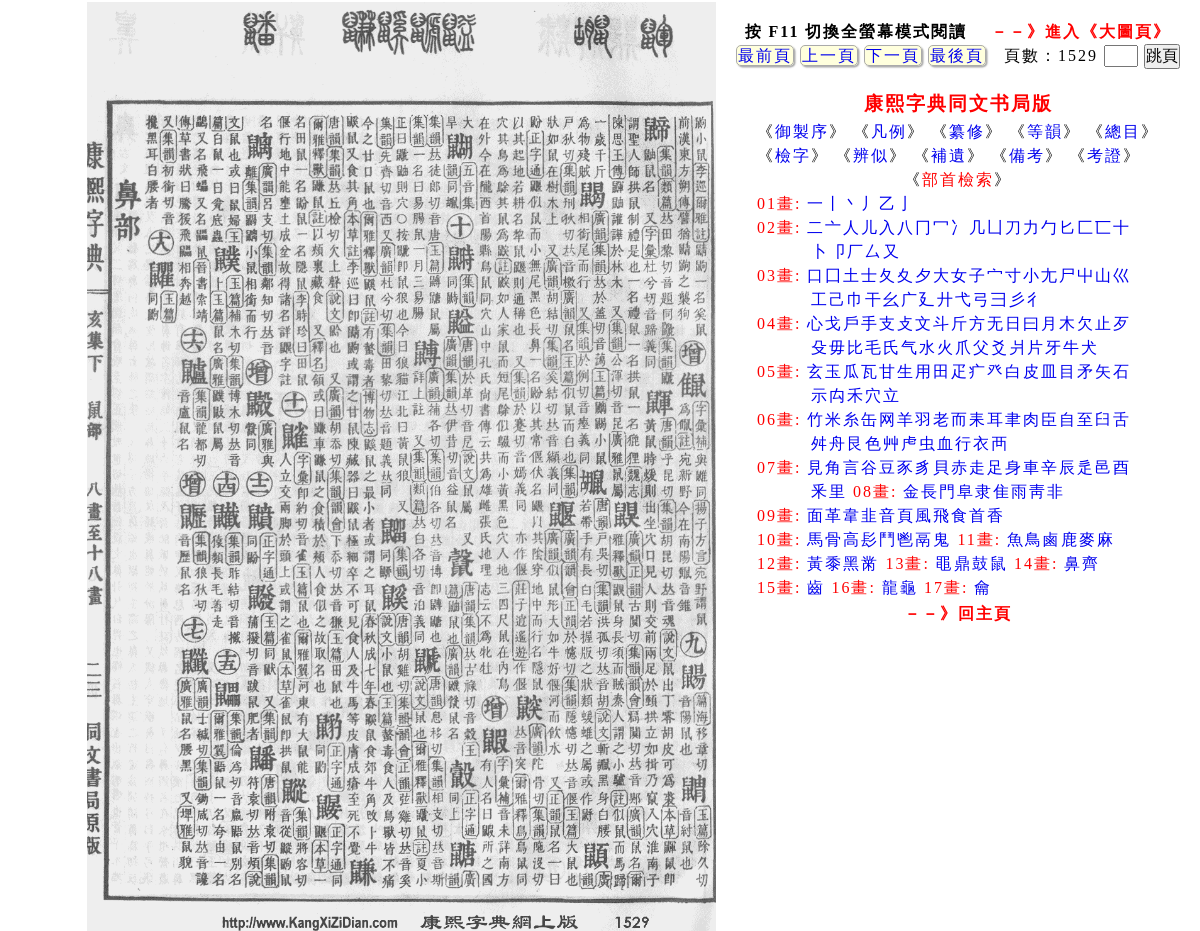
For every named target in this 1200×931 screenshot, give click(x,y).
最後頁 (957, 55)
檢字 (793, 155)
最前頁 (765, 55)
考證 (1105, 155)
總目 (1123, 131)
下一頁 (893, 55)
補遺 (949, 155)
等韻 (1045, 131)
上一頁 (829, 55)
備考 (1027, 155)
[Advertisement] (958, 790)
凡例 (889, 131)
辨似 (871, 155)
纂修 (967, 131)
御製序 (802, 131)
